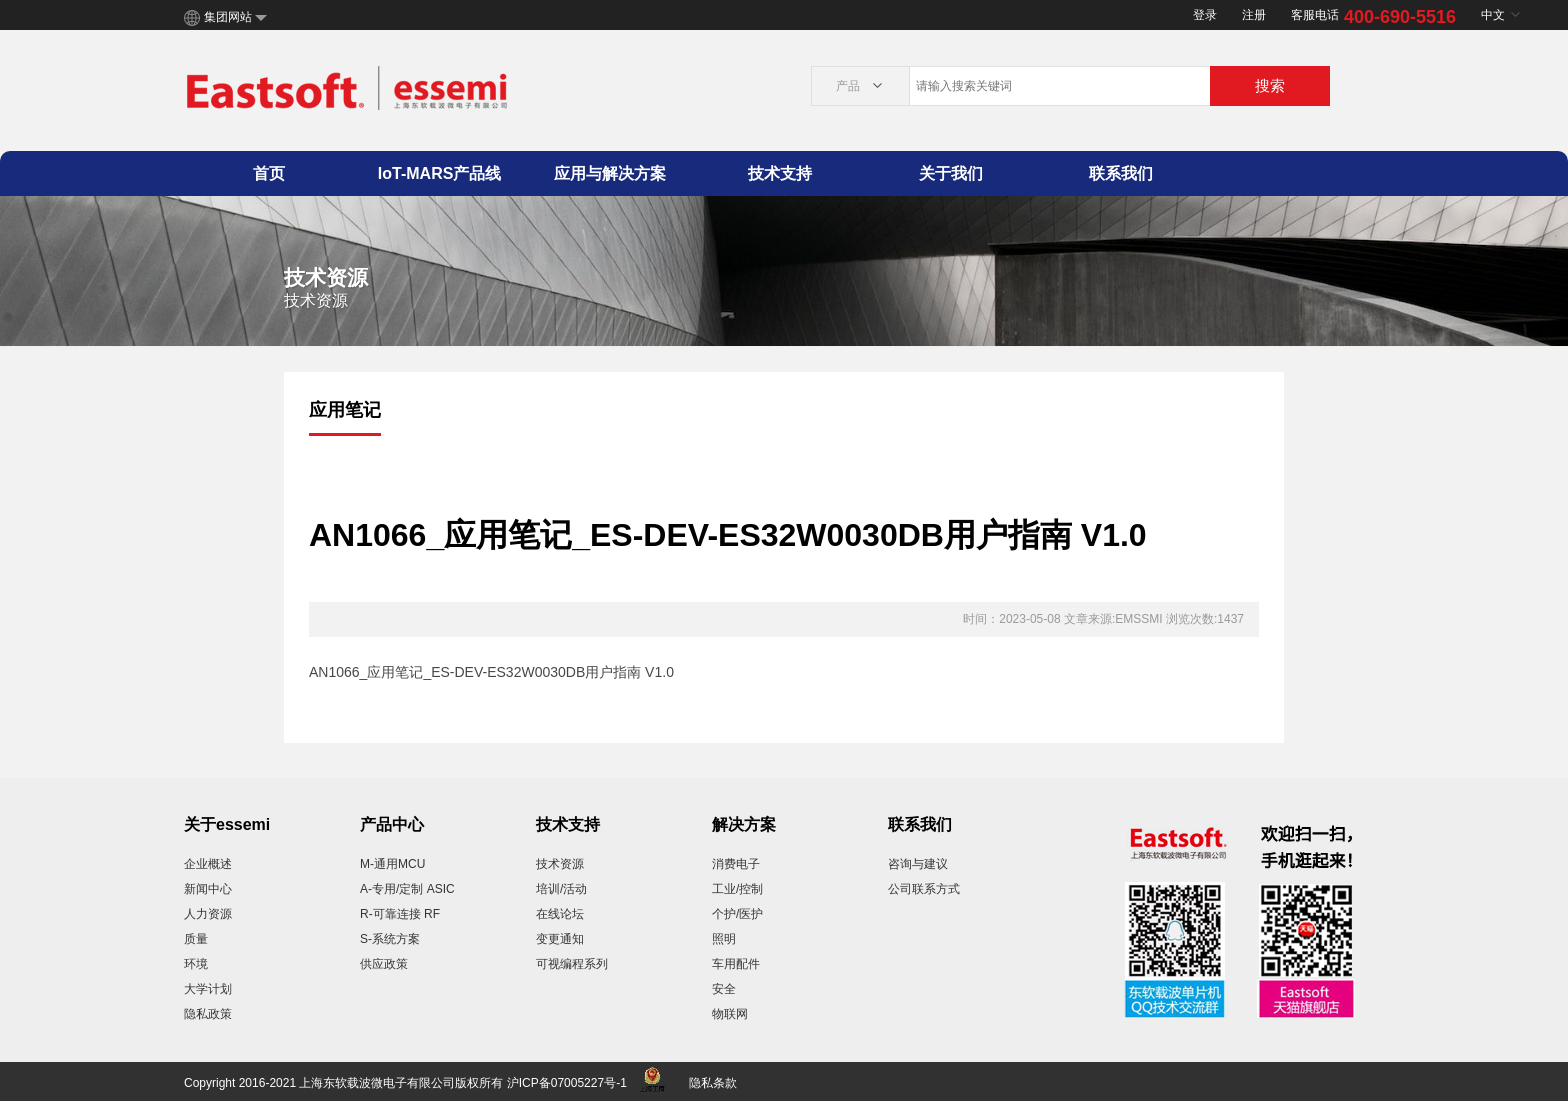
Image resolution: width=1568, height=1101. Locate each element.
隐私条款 (713, 1083)
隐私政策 (208, 1014)
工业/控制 (737, 889)
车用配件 (736, 964)
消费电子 (736, 864)
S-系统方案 (390, 939)
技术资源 (560, 864)
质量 (196, 939)
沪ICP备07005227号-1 (567, 1083)
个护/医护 (737, 914)
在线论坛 (560, 914)
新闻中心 (208, 889)
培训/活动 (561, 889)
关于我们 (951, 173)
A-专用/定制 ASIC (407, 889)
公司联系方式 (924, 889)
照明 (724, 939)
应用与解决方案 (610, 173)
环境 (196, 964)
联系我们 (1121, 173)
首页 (269, 173)
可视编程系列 (572, 964)
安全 (724, 989)
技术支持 (780, 173)
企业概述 (208, 864)
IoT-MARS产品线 (440, 173)
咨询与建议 (918, 864)
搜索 (1270, 85)
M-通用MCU (392, 864)
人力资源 (208, 914)
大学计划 (208, 989)
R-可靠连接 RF (400, 914)
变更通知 (560, 939)
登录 (1205, 15)
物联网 (730, 1014)
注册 (1254, 15)
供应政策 (384, 964)
